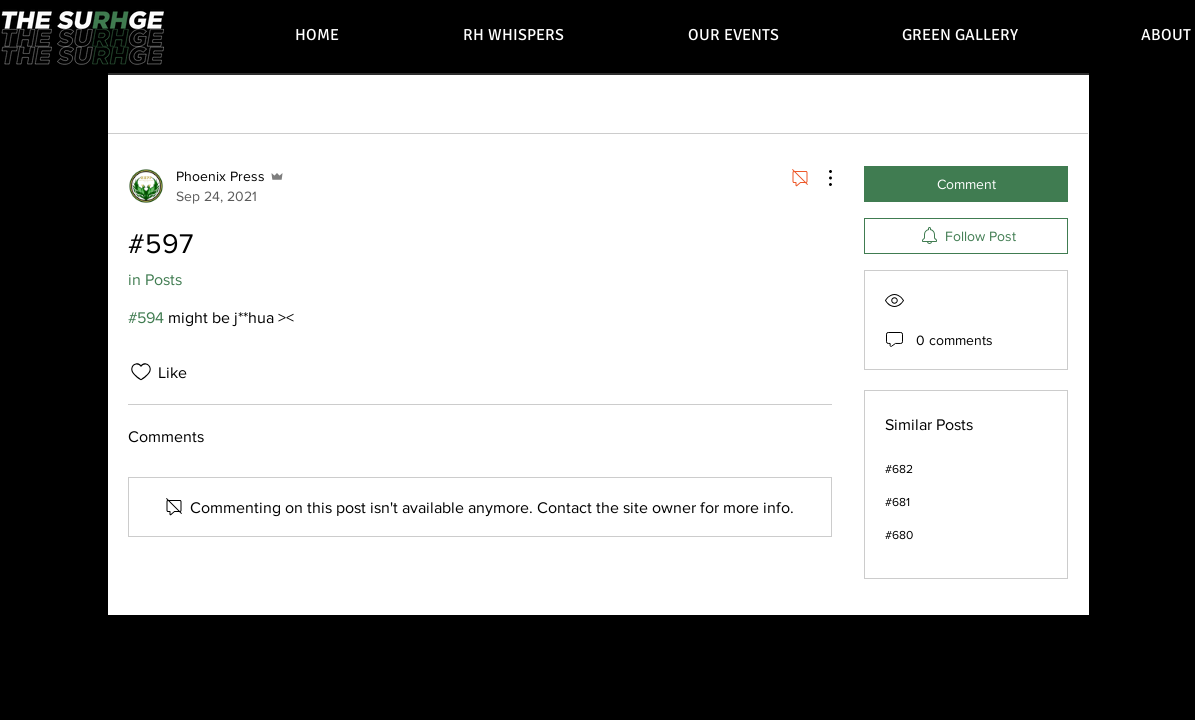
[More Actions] (820, 178)
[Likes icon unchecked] (141, 372)
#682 (899, 469)
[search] (966, 103)
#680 (899, 535)
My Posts (243, 102)
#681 (897, 502)
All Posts (158, 102)
